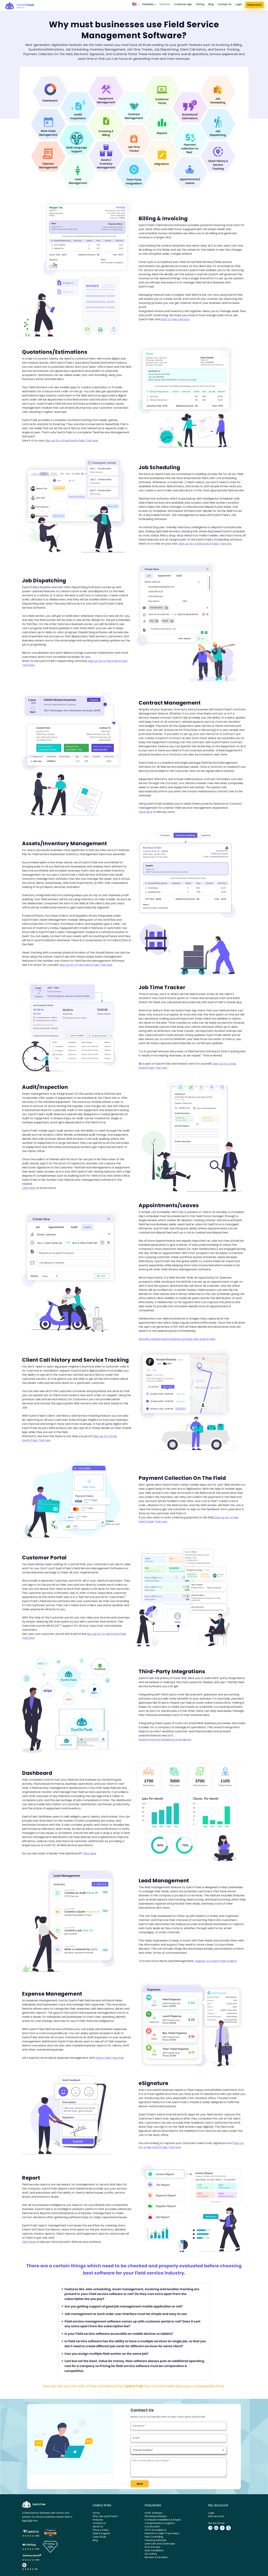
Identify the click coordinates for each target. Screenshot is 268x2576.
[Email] (179, 2438)
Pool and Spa (152, 2547)
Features (164, 4)
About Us (98, 2526)
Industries (149, 4)
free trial (27, 2520)
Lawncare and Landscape (160, 2543)
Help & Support (101, 2533)
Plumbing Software (156, 2516)
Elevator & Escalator (156, 2557)
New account (216, 2516)
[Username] (179, 2426)
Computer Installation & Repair (163, 2519)
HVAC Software (153, 2513)
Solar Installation (154, 2550)
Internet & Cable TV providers (162, 2533)
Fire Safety (151, 2554)
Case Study (99, 2536)
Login (239, 4)
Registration (254, 4)
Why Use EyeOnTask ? (105, 2516)
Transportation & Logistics (160, 2523)
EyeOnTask (134, 2386)
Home (96, 2513)
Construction (152, 2526)
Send (140, 2484)
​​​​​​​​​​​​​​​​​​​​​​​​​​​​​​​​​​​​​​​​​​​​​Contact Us (224, 4)
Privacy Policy (101, 2530)
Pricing (200, 4)
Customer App (183, 4)
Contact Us (99, 2523)
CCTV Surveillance (155, 2530)
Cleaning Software (155, 2540)
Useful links (102, 2505)
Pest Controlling (154, 2536)
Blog (210, 4)
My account (218, 2505)
